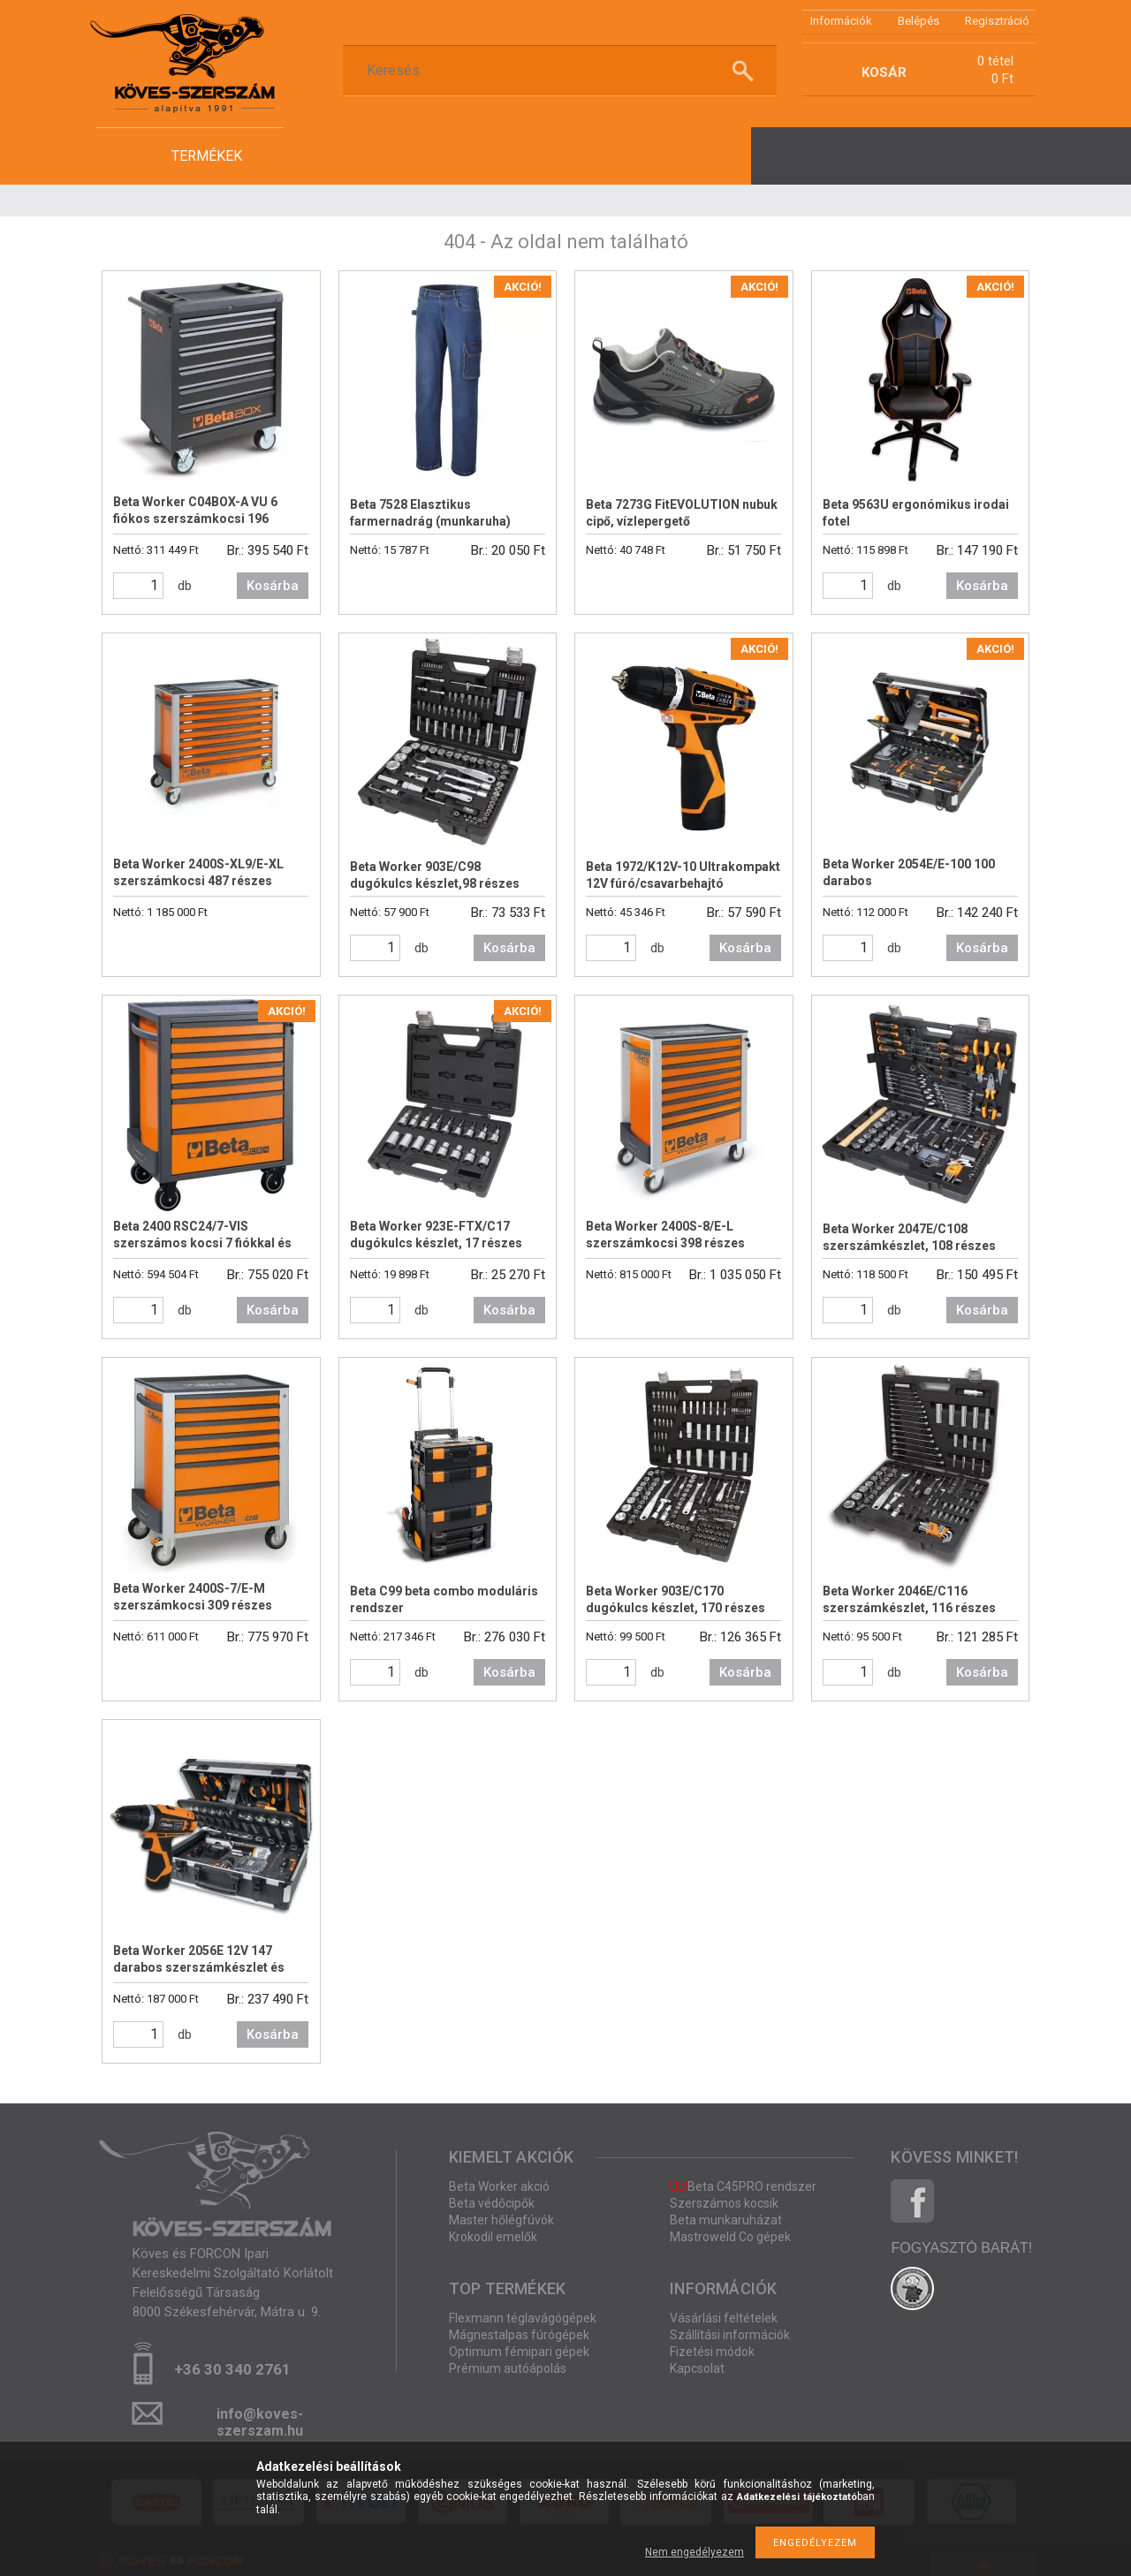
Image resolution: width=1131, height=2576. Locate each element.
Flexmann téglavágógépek (522, 2318)
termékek (206, 156)
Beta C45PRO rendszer (743, 2186)
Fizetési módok (712, 2352)
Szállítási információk (730, 2335)
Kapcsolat (697, 2368)
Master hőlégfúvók (501, 2220)
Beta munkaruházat (726, 2220)
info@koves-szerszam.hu (259, 2419)
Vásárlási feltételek (724, 2318)
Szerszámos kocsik (724, 2203)
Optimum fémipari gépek (519, 2352)
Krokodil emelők (493, 2237)
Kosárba (273, 586)
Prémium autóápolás (507, 2368)
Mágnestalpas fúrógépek (519, 2335)
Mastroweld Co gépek (730, 2237)
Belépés (918, 20)
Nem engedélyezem (694, 2552)
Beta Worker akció (499, 2186)
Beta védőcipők (492, 2203)
